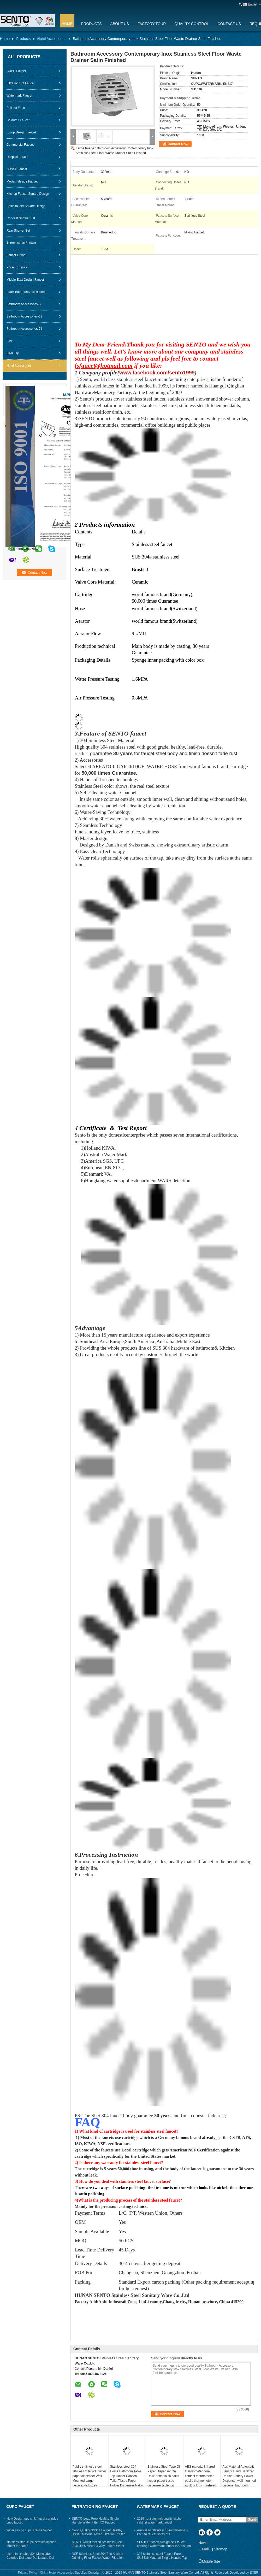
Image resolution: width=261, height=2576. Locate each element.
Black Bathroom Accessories (26, 292)
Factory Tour (152, 24)
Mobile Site (209, 2561)
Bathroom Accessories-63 (24, 316)
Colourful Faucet (18, 120)
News (202, 2542)
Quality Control (191, 24)
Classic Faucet (17, 169)
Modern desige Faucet (22, 181)
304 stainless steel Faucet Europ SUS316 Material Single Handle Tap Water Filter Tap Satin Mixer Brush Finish (162, 2559)
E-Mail (203, 2549)
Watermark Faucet (19, 95)
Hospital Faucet (17, 157)
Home (67, 24)
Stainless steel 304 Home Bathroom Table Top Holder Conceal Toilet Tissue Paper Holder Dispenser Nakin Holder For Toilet (126, 2478)
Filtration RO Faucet (20, 83)
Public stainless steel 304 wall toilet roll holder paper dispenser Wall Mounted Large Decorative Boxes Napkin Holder (89, 2478)
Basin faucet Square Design (26, 206)
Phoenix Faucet (17, 267)
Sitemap (220, 2549)
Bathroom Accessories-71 (24, 329)
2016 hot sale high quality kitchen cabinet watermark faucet (160, 2520)
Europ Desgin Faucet (21, 132)
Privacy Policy (28, 2572)
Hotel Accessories (51, 39)
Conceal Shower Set (21, 218)
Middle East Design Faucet (25, 279)
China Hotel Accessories (57, 2572)
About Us (119, 24)
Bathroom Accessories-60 (24, 304)
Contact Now (178, 144)
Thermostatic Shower (21, 243)
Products (91, 24)
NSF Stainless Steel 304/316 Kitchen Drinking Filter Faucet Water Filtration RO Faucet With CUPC (97, 2557)
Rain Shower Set (18, 230)
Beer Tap (13, 353)
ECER (254, 2572)
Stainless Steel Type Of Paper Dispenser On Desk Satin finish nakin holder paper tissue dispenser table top (163, 2476)
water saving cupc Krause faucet (29, 2530)
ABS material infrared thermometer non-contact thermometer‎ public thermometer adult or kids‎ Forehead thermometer (200, 2478)
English (253, 4)
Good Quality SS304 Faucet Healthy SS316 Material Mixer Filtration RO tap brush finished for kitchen (98, 2534)
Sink (10, 341)
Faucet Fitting (16, 255)
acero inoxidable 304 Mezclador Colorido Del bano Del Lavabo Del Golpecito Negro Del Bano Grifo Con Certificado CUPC (32, 2559)
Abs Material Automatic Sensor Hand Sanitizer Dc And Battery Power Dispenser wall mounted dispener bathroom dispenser (239, 2478)
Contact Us (229, 24)
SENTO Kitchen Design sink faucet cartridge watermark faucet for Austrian (164, 2544)
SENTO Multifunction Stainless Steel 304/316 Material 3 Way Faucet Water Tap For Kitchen (98, 2546)
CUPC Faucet (16, 71)
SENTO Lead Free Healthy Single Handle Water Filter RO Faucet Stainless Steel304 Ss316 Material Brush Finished (96, 2524)
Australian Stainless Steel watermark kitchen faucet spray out (162, 2532)
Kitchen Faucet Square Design (28, 194)
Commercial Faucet (20, 144)
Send (252, 2519)
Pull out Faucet (17, 108)
